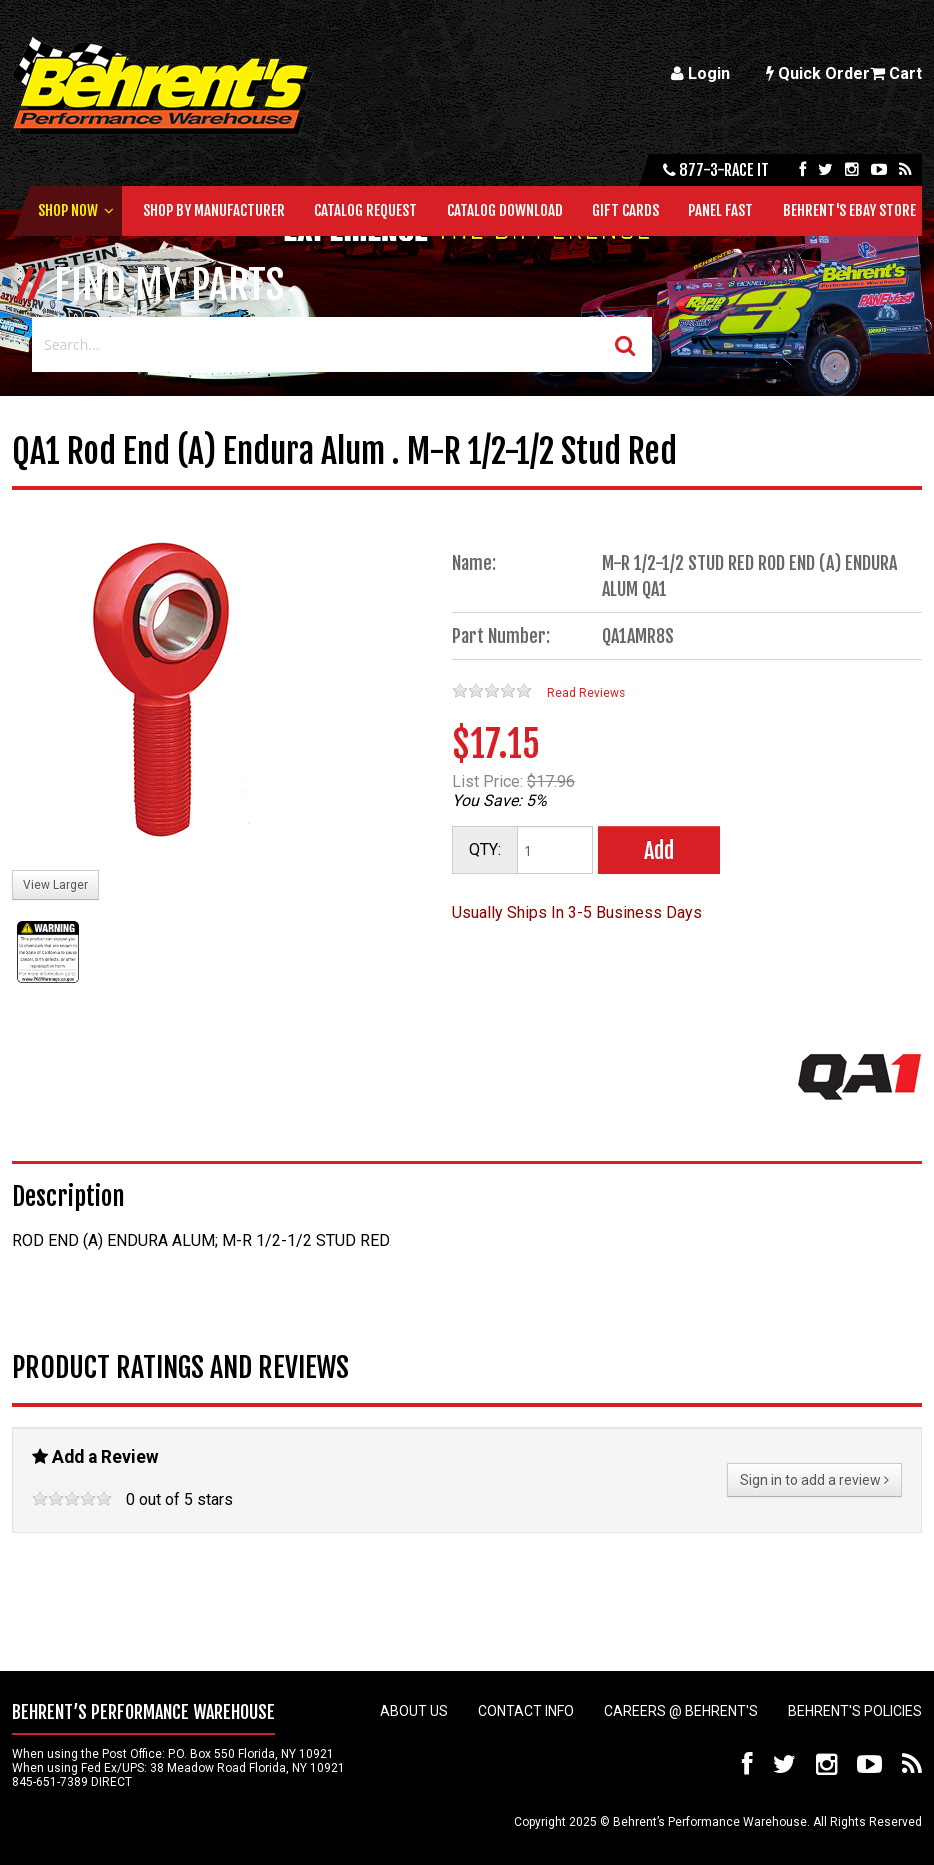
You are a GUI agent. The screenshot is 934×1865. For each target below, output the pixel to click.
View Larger (55, 885)
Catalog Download (505, 210)
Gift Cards (625, 210)
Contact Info (526, 1711)
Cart (896, 73)
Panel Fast (720, 210)
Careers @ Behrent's (681, 1711)
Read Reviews (586, 693)
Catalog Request (365, 210)
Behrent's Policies (855, 1711)
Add (659, 850)
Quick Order (818, 73)
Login (700, 73)
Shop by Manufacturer (214, 210)
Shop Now (68, 210)
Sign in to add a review (814, 1480)
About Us (414, 1711)
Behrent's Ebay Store (849, 210)
